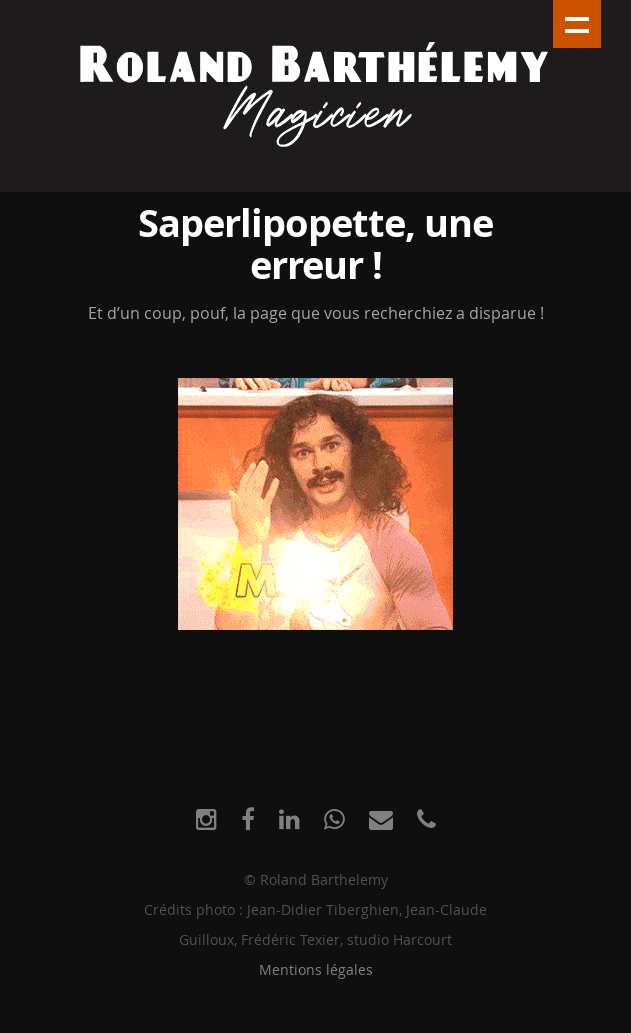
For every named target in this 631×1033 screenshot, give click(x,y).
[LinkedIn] (289, 819)
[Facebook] (248, 819)
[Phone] (426, 819)
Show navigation (577, 24)
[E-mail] (381, 819)
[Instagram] (206, 819)
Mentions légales (316, 969)
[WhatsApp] (334, 819)
